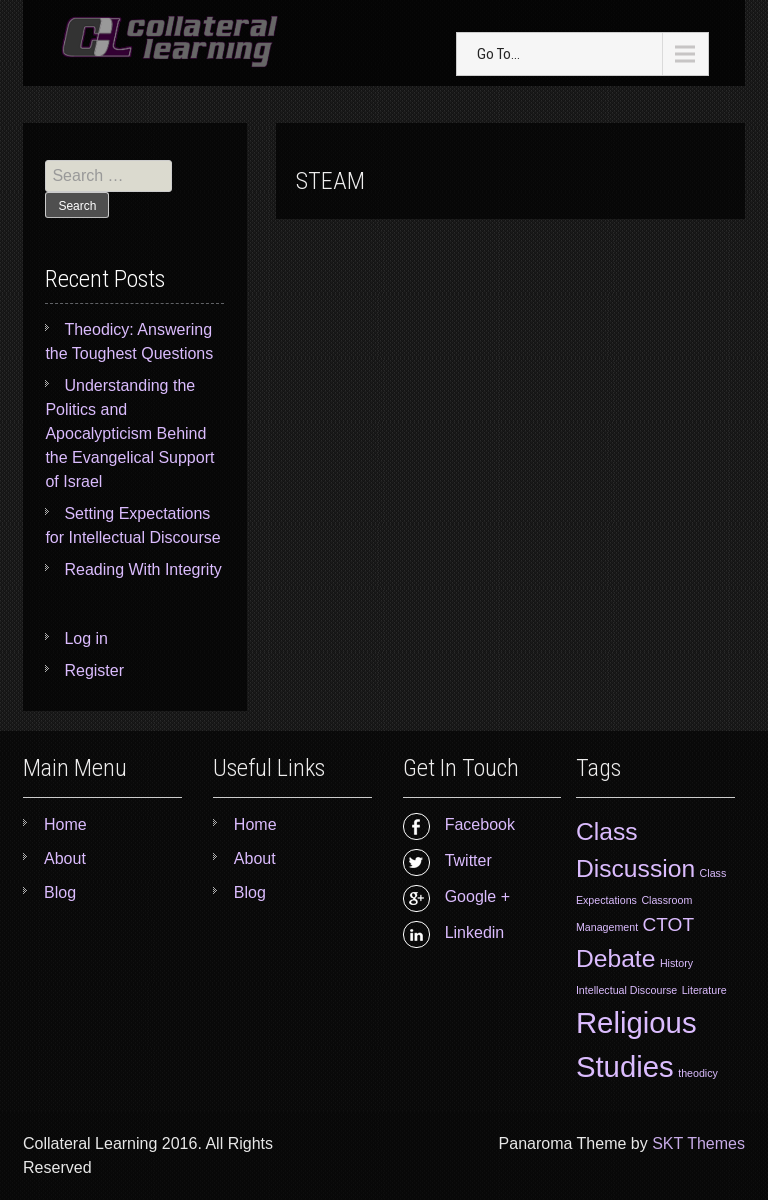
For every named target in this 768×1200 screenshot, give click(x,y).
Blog (60, 892)
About (65, 858)
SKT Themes (698, 1143)
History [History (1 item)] (676, 963)
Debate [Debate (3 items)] (616, 958)
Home (65, 824)
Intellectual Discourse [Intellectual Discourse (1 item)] (626, 990)
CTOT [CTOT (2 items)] (669, 924)
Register (94, 670)
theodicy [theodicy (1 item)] (698, 1073)
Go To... (498, 54)
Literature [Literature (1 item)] (704, 990)
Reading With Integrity (142, 569)
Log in (86, 638)
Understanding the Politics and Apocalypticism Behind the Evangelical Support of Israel (129, 433)
